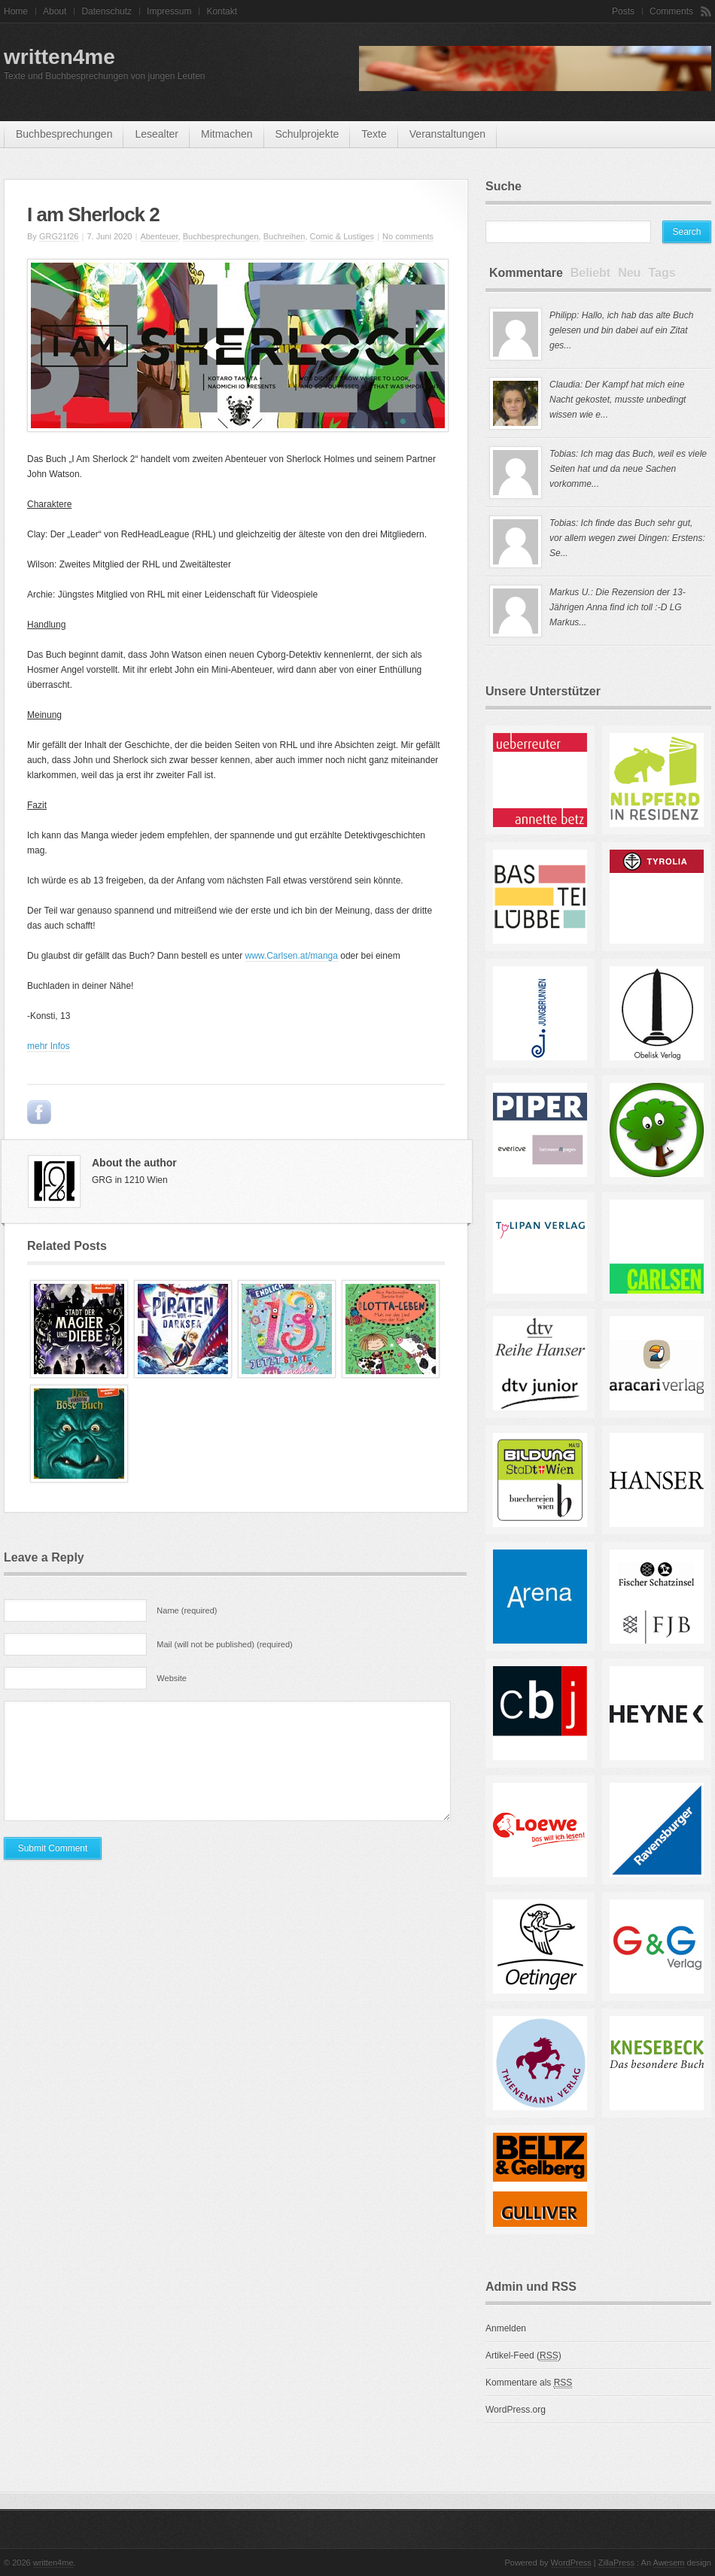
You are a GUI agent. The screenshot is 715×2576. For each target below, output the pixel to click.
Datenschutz (106, 11)
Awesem (669, 2562)
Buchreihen (284, 236)
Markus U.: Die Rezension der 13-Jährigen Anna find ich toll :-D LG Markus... (617, 607)
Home (16, 11)
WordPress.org (515, 2409)
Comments (671, 11)
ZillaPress (616, 2562)
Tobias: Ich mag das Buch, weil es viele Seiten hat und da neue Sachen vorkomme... (628, 469)
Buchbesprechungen (64, 134)
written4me (59, 56)
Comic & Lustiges (342, 236)
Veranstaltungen (447, 134)
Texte (373, 134)
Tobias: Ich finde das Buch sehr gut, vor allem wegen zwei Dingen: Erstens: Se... (627, 538)
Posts (623, 11)
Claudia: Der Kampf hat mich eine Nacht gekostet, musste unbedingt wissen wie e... (617, 399)
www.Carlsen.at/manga (291, 955)
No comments (408, 236)
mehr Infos (48, 1046)
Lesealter (156, 134)
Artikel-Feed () (523, 2356)
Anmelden (505, 2328)
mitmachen (226, 134)
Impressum (169, 11)
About (54, 11)
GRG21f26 (59, 236)
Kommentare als (528, 2383)
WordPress (571, 2562)
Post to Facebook (39, 1112)
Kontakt (221, 11)
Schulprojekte (307, 134)
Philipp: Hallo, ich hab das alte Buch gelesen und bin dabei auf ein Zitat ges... (621, 330)
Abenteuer (159, 236)
